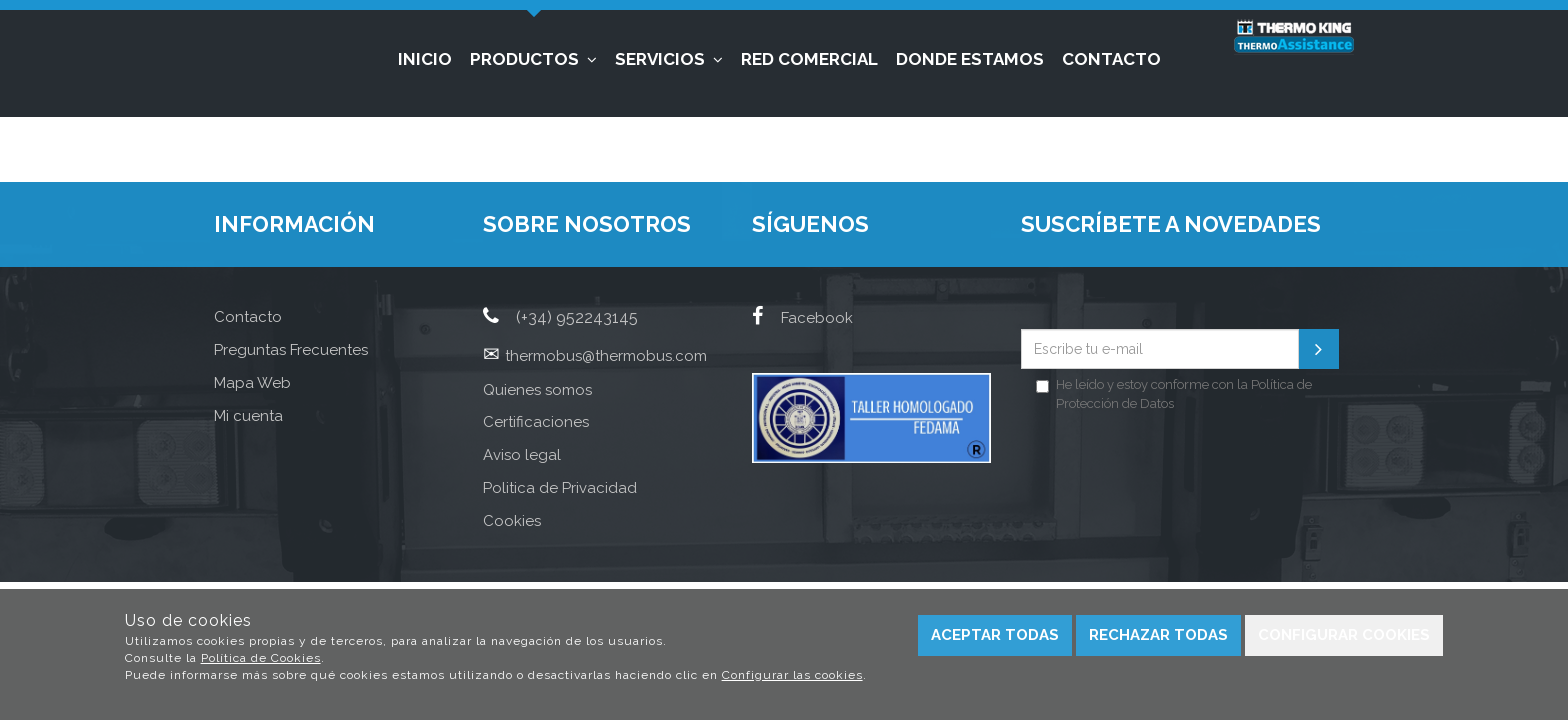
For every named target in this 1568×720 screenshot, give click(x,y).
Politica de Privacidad (560, 488)
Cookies (512, 521)
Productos (533, 59)
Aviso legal (522, 455)
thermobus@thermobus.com (606, 356)
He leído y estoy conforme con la (1174, 394)
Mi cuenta (248, 416)
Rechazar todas (1158, 635)
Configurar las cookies (792, 675)
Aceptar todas (995, 635)
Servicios (669, 59)
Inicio (425, 59)
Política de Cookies (261, 658)
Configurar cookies (1344, 635)
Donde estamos (970, 59)
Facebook (802, 318)
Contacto (1111, 59)
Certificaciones (536, 422)
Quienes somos (537, 390)
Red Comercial (809, 59)
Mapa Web (252, 383)
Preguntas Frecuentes (291, 350)
